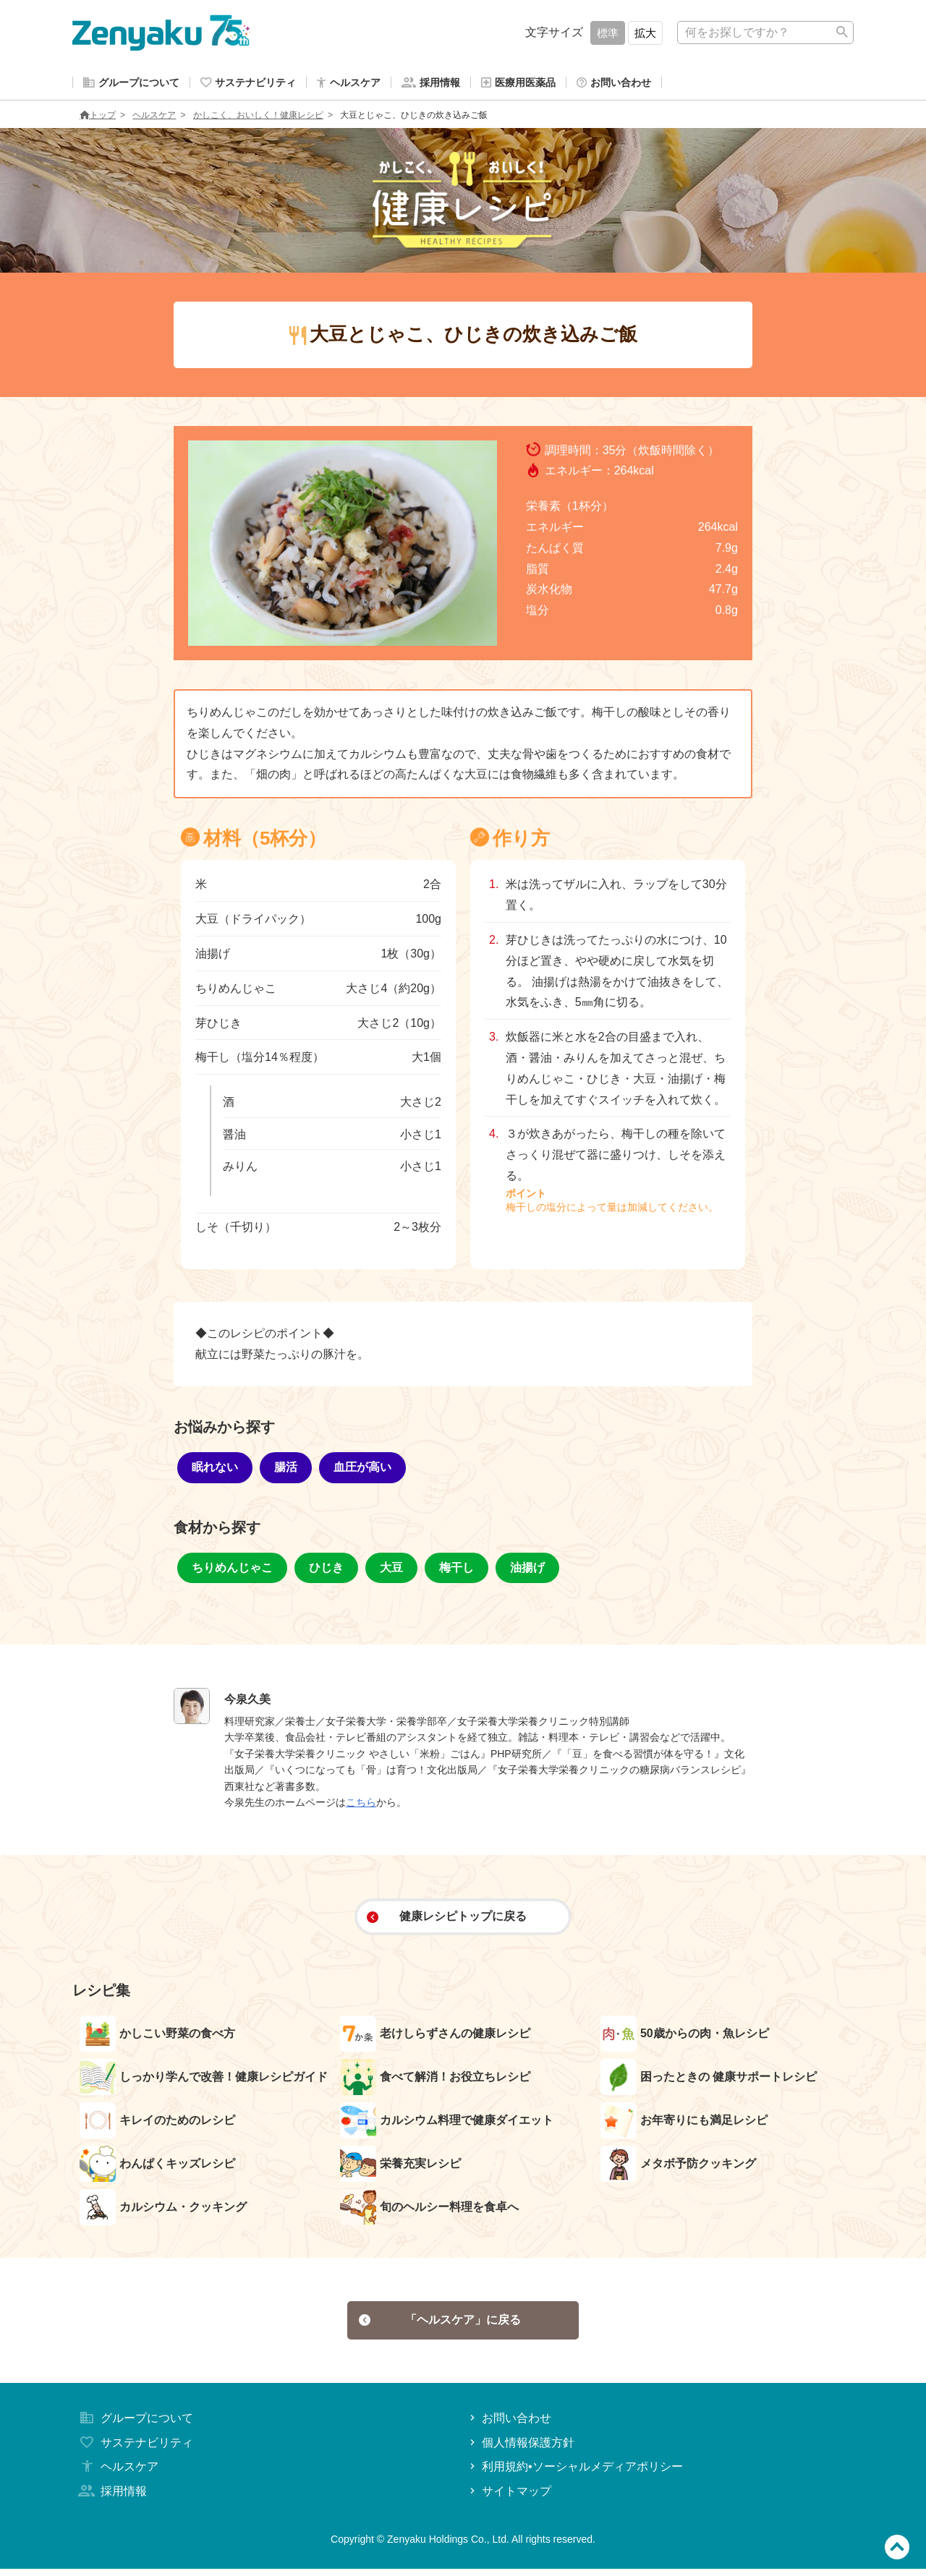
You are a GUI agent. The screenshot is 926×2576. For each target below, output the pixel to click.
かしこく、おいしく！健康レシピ (258, 118)
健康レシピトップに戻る (447, 1919)
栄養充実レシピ (400, 2167)
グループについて (134, 2424)
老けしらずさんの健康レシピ (435, 2036)
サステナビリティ (134, 2449)
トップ (98, 118)
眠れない (215, 1470)
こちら (361, 1805)
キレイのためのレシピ (157, 2123)
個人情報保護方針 (520, 2449)
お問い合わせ (509, 2424)
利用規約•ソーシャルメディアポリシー (575, 2474)
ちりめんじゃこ (232, 1570)
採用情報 (111, 2498)
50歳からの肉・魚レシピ (684, 2036)
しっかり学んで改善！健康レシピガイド (204, 2080)
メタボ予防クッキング (678, 2167)
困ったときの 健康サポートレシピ (708, 2080)
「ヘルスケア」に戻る (440, 2325)
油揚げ (527, 1570)
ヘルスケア (154, 118)
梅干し (456, 1570)
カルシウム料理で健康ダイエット (446, 2123)
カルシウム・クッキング (163, 2210)
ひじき (326, 1570)
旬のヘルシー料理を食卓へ (429, 2210)
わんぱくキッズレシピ (157, 2167)
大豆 (391, 1570)
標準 (608, 33)
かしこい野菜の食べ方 (157, 2036)
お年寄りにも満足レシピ (684, 2123)
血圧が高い (362, 1470)
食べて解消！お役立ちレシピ (435, 2080)
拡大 (645, 33)
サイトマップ (509, 2498)
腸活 (285, 1470)
